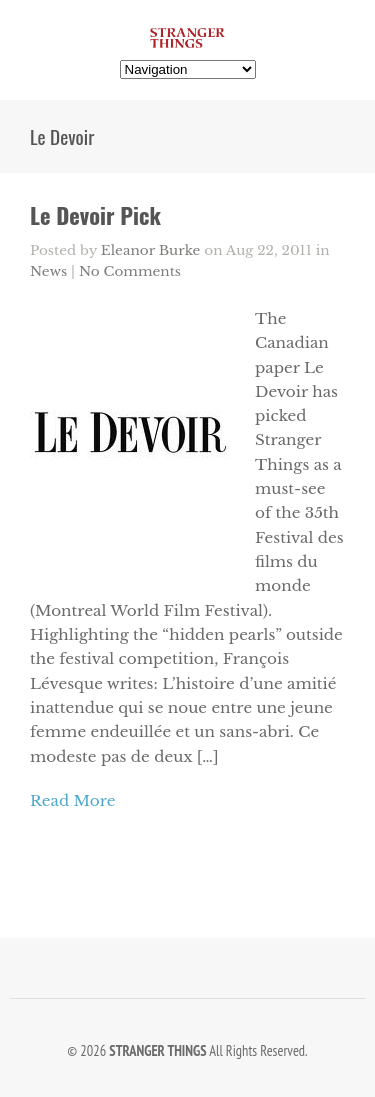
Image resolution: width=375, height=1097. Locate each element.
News (48, 271)
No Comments (130, 271)
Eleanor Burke (151, 250)
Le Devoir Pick (95, 214)
